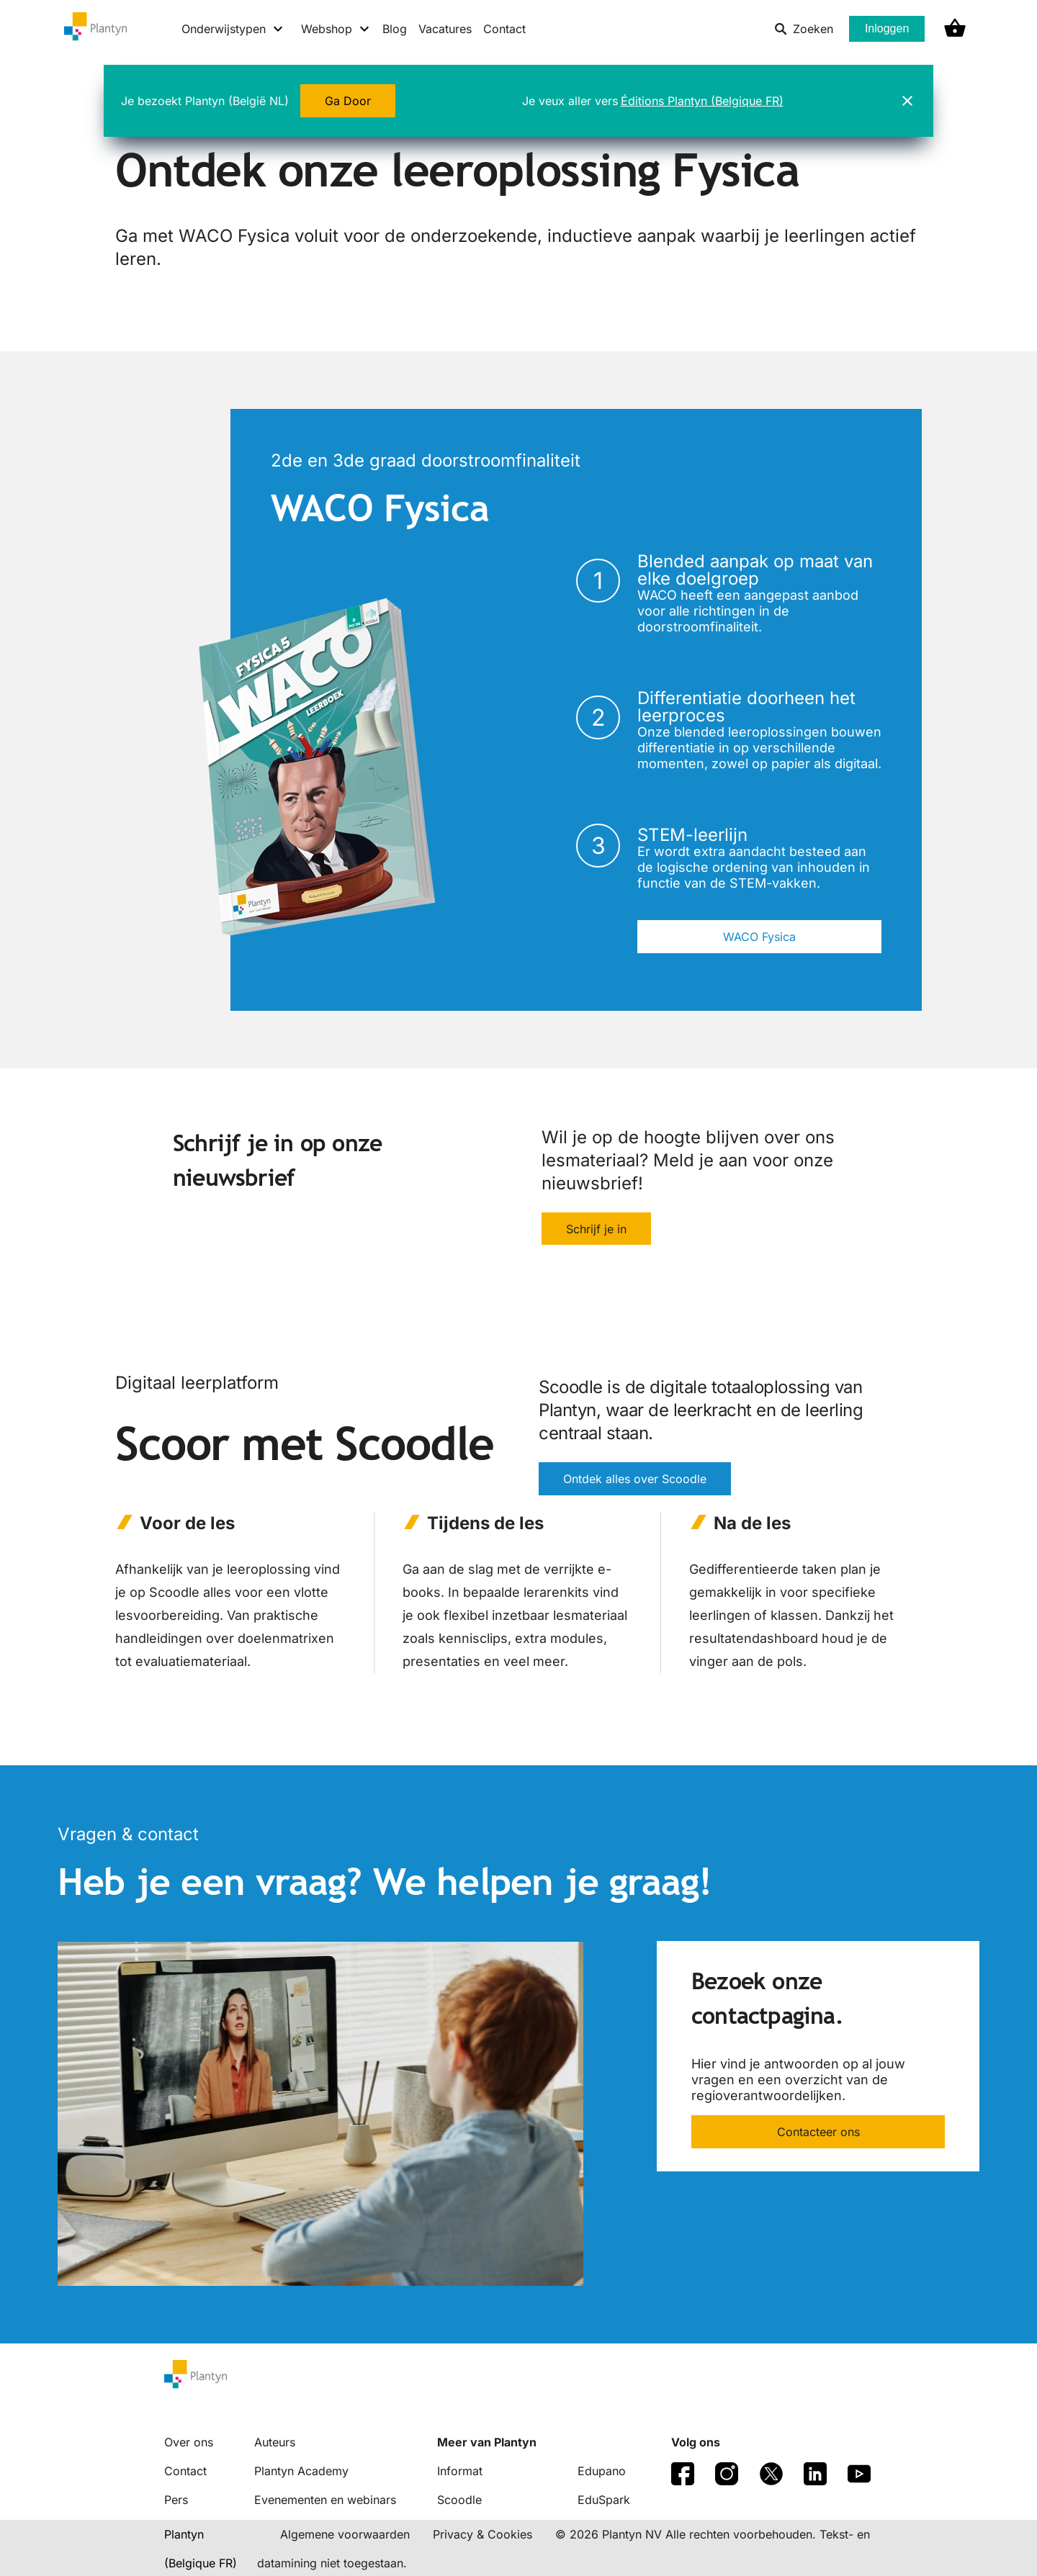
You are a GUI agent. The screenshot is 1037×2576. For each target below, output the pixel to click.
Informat (459, 2471)
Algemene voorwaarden (345, 2534)
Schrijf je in (596, 1229)
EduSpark (604, 2499)
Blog (394, 29)
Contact (504, 29)
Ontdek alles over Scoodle (634, 1479)
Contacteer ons (818, 2132)
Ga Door (348, 101)
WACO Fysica (759, 936)
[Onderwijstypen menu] (232, 29)
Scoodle (459, 2499)
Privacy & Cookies (482, 2534)
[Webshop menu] (336, 29)
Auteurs (274, 2442)
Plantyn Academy (301, 2471)
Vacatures (445, 29)
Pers (176, 2499)
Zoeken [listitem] (803, 29)
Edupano (602, 2471)
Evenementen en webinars (325, 2499)
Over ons (188, 2442)
